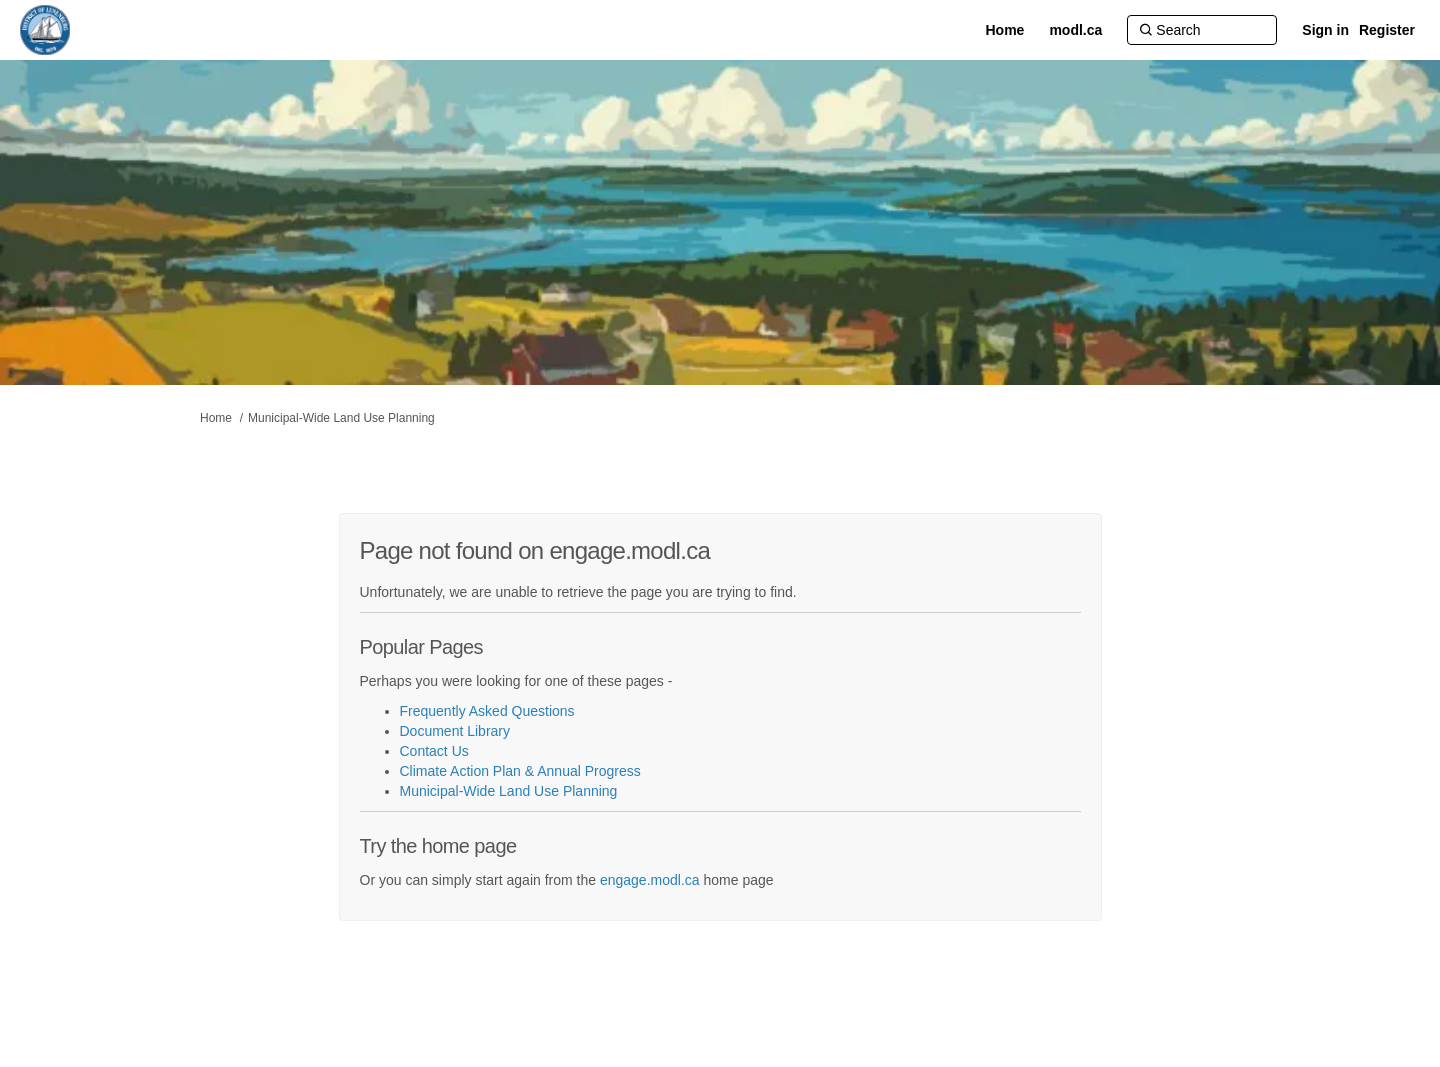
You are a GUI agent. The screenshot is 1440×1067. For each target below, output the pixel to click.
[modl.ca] (1075, 30)
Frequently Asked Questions (487, 711)
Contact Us (434, 751)
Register (1387, 30)
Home (216, 418)
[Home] (1004, 30)
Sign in (1325, 30)
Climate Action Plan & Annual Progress (520, 771)
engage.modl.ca (650, 880)
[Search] (1202, 30)
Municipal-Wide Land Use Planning (341, 418)
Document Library (455, 731)
